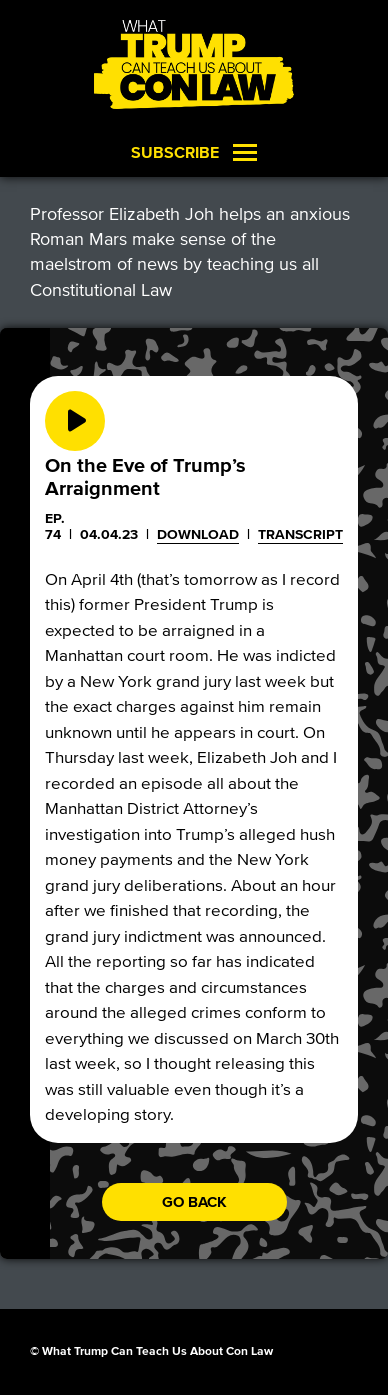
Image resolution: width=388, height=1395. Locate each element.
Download (198, 534)
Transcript (300, 534)
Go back (194, 1202)
